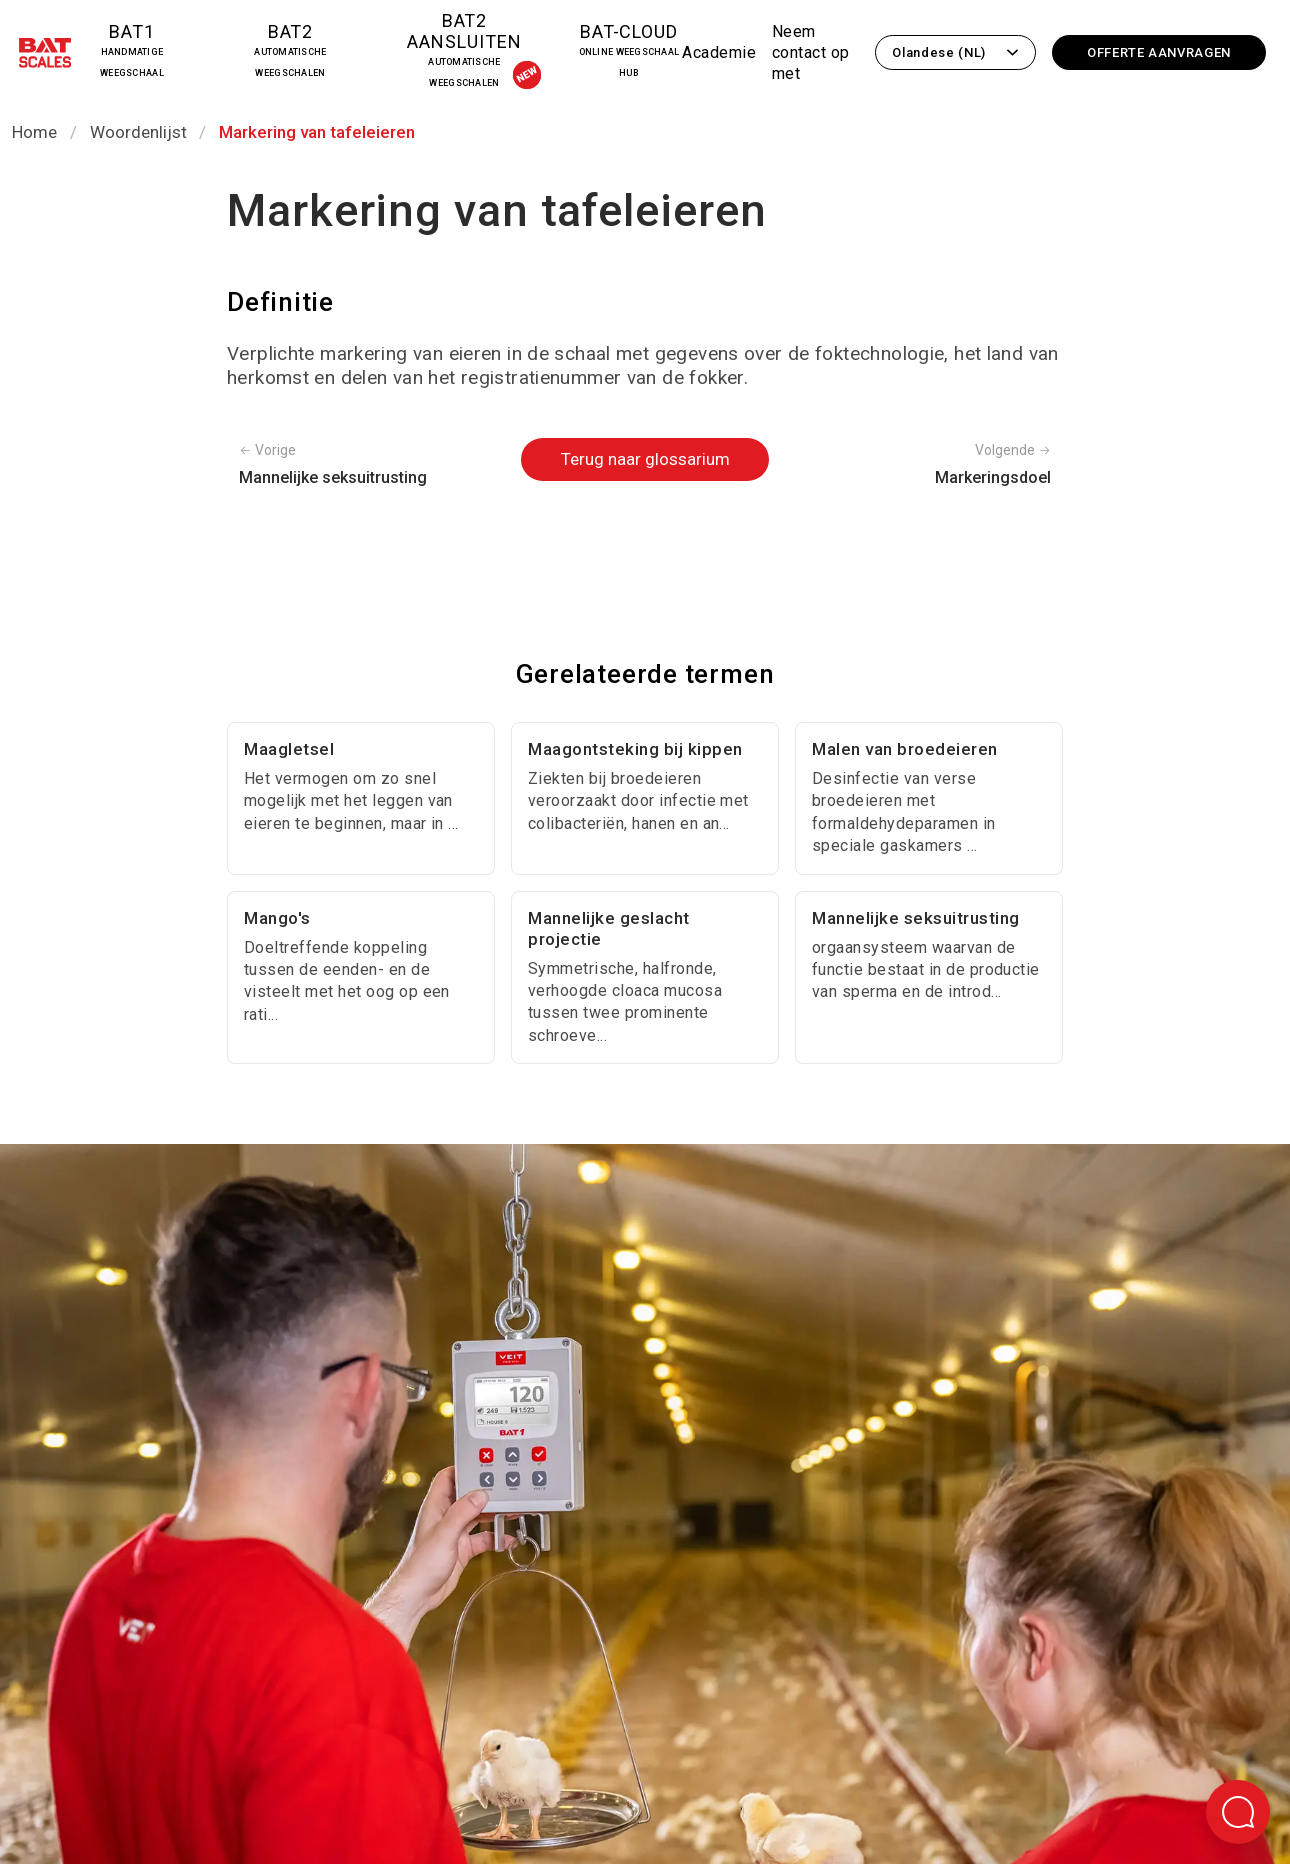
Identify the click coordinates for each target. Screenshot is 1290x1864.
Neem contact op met (811, 52)
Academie (719, 52)
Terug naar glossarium (645, 459)
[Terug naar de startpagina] (45, 56)
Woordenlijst (138, 132)
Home (34, 132)
